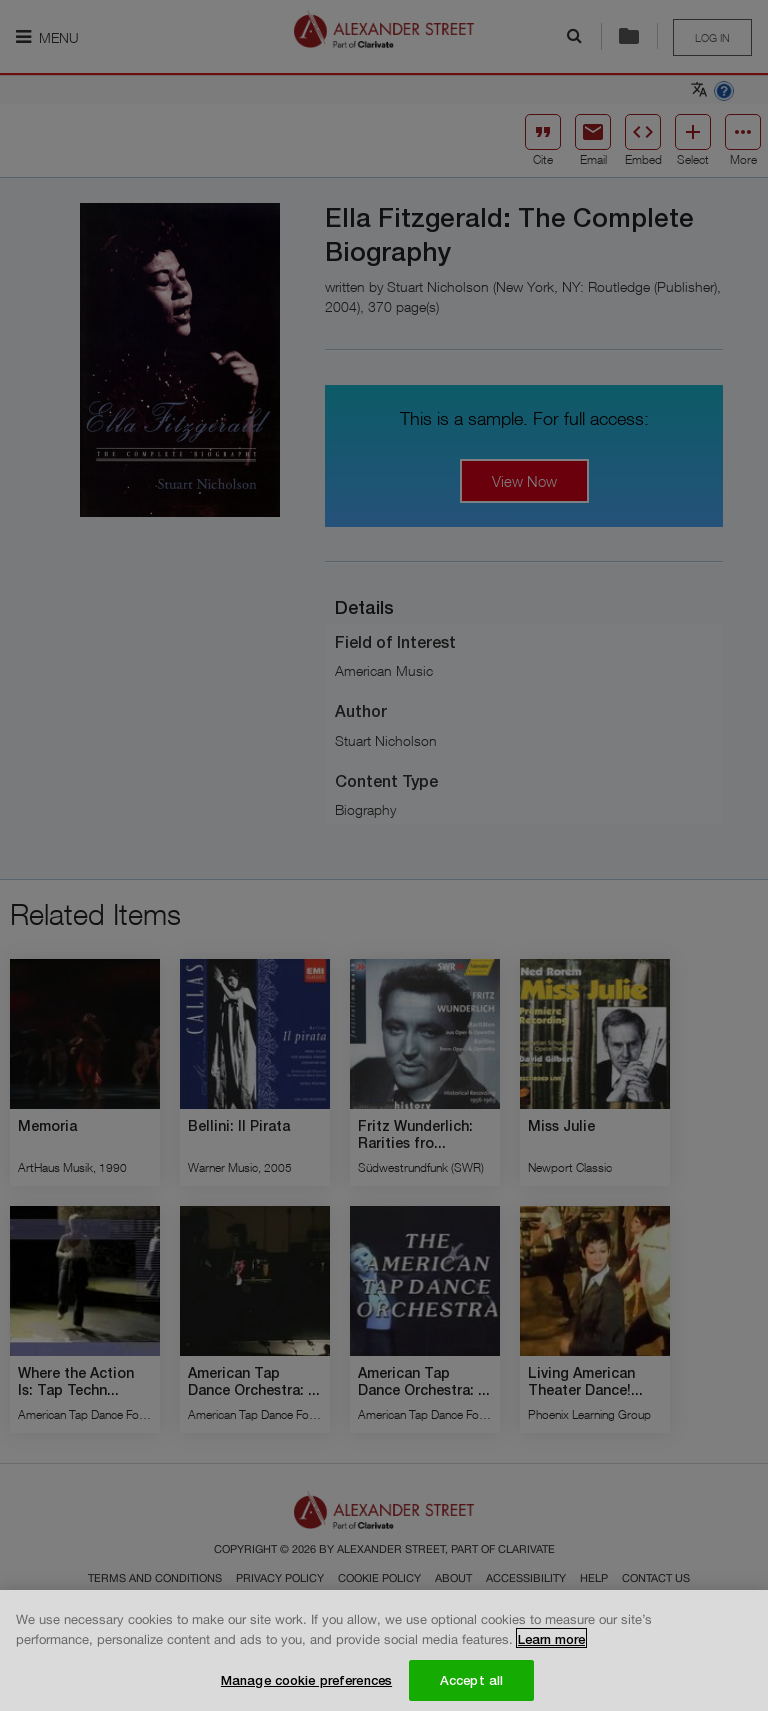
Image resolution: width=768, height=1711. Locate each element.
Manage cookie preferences (306, 1686)
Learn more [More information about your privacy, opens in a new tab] (551, 1646)
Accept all (471, 1686)
